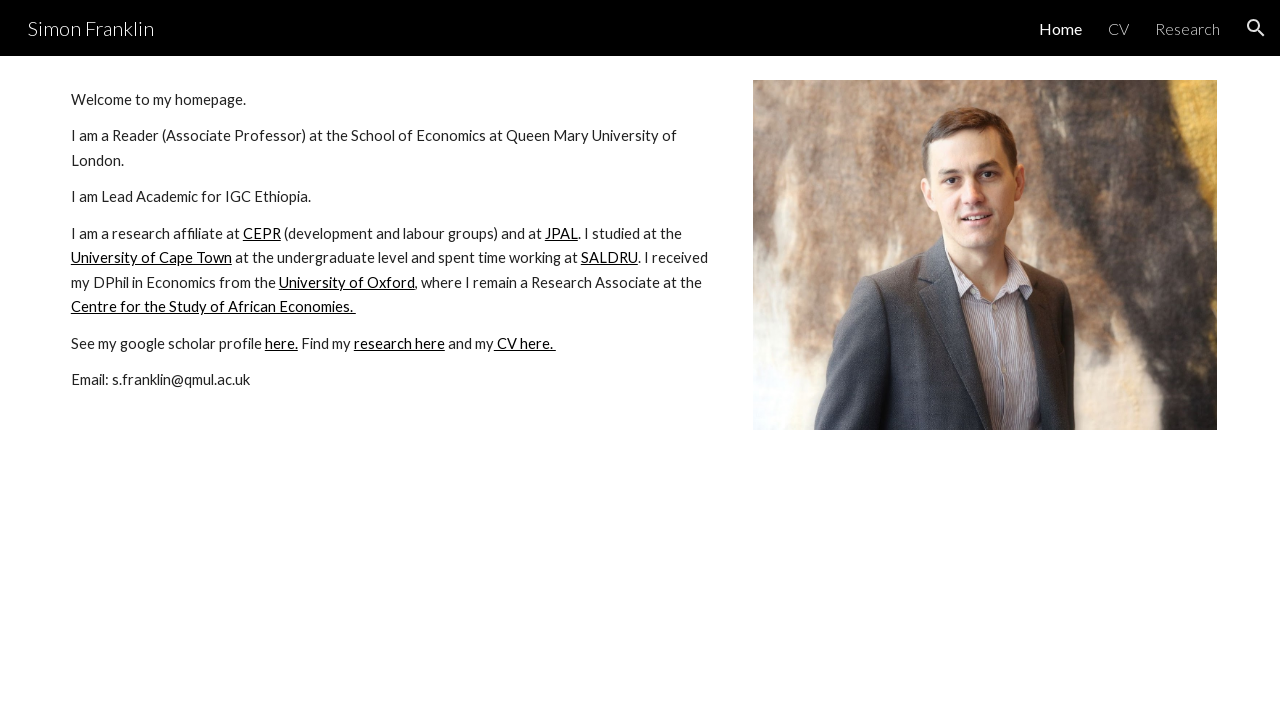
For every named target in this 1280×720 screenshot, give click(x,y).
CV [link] (1118, 28)
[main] (393, 240)
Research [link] (1187, 28)
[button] (1256, 28)
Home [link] (1060, 28)
